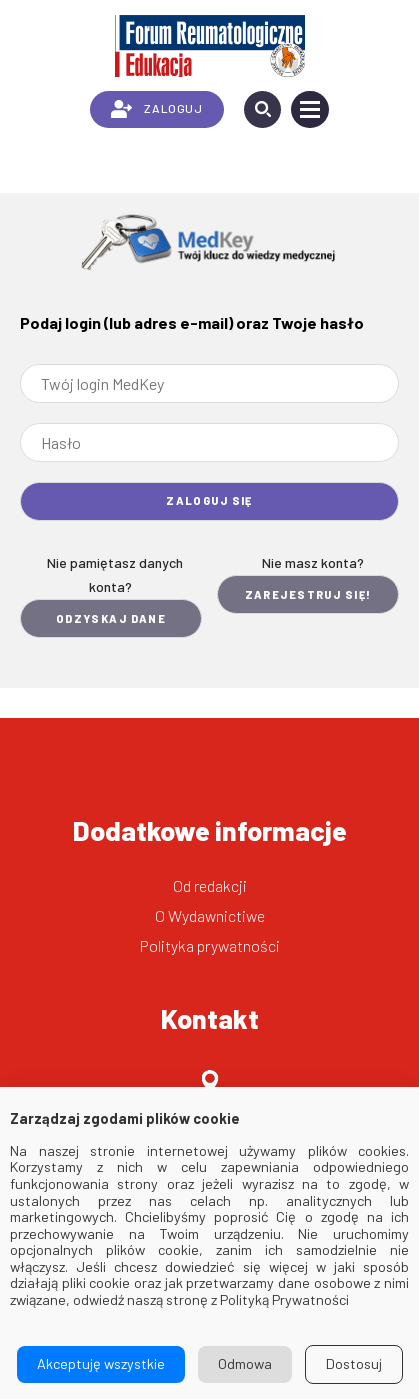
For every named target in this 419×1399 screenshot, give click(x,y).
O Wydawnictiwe (210, 915)
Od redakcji (210, 885)
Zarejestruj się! (308, 594)
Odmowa (245, 1363)
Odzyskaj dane (111, 618)
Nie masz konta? (313, 562)
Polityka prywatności (210, 945)
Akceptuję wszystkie (101, 1363)
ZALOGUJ (156, 109)
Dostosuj (354, 1363)
